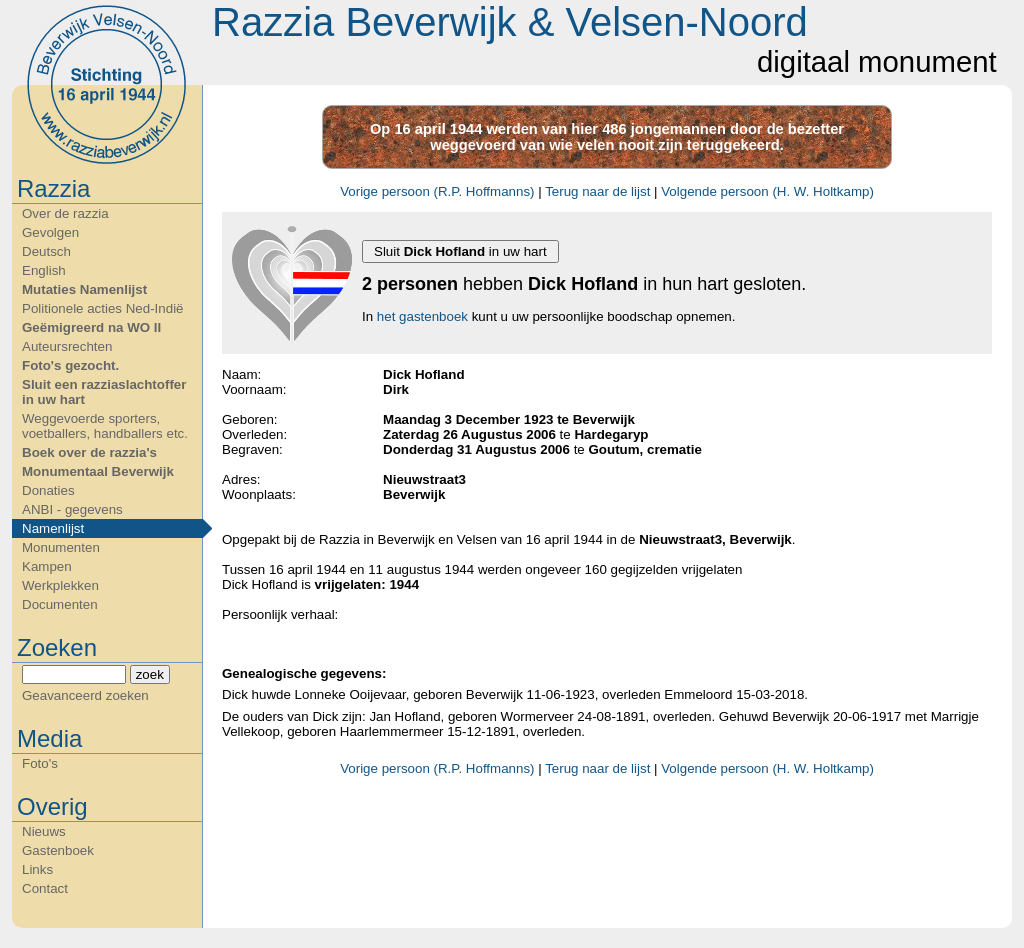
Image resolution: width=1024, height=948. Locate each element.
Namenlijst (53, 528)
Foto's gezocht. (70, 365)
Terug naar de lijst (597, 191)
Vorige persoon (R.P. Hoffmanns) (437, 191)
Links (37, 869)
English (44, 270)
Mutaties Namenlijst (84, 289)
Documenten (60, 604)
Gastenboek (58, 850)
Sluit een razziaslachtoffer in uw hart (104, 392)
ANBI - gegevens (72, 509)
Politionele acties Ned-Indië (103, 308)
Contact (45, 888)
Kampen (47, 566)
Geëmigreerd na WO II (91, 327)
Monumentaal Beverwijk (98, 471)
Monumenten (61, 547)
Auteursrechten (67, 346)
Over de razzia (65, 213)
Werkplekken (60, 585)
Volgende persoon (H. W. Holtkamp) (767, 191)
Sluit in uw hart (460, 251)
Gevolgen (50, 232)
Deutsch (46, 251)
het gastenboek (422, 316)
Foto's (40, 763)
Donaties (48, 490)
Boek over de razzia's (89, 452)
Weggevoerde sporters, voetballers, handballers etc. (105, 426)
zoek (150, 674)
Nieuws (44, 831)
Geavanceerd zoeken (85, 695)
